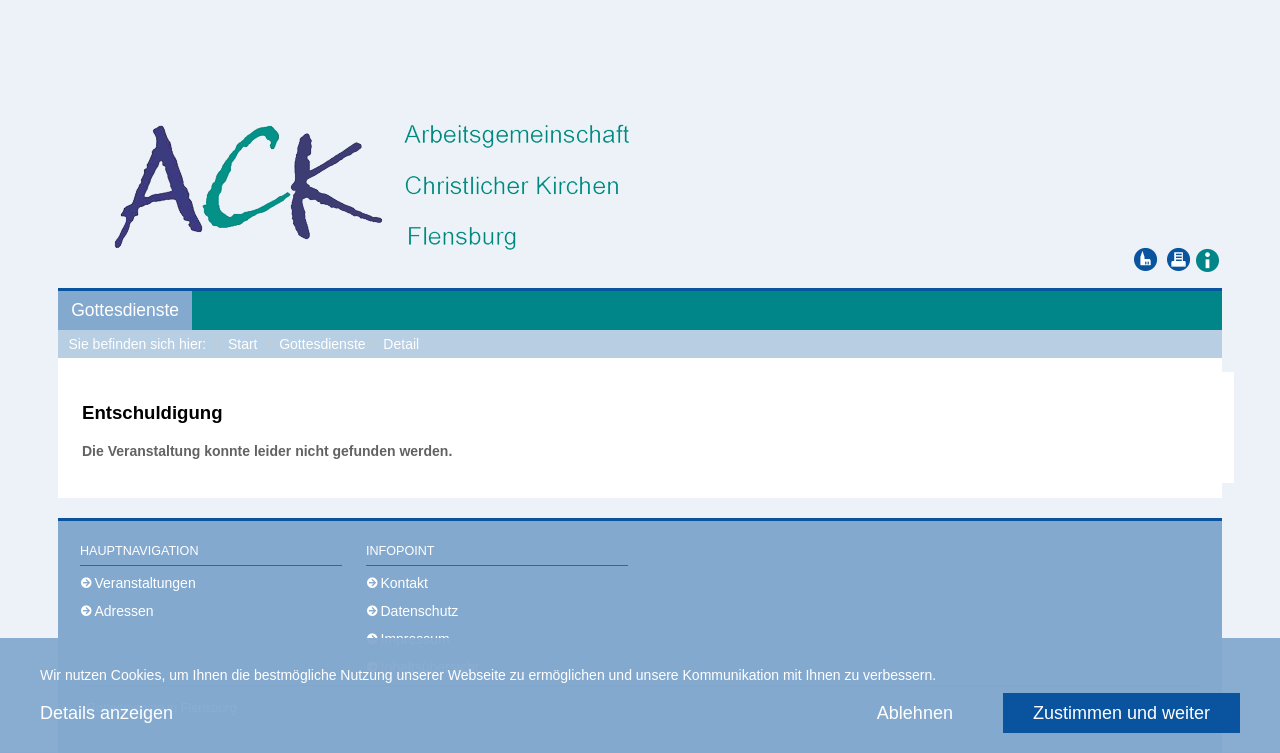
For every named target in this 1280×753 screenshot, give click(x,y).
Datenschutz (420, 611)
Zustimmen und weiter (1121, 713)
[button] (1207, 259)
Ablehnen (915, 713)
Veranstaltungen (145, 583)
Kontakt (404, 583)
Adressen (124, 611)
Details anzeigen (106, 713)
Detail (401, 344)
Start (243, 344)
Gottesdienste (125, 310)
